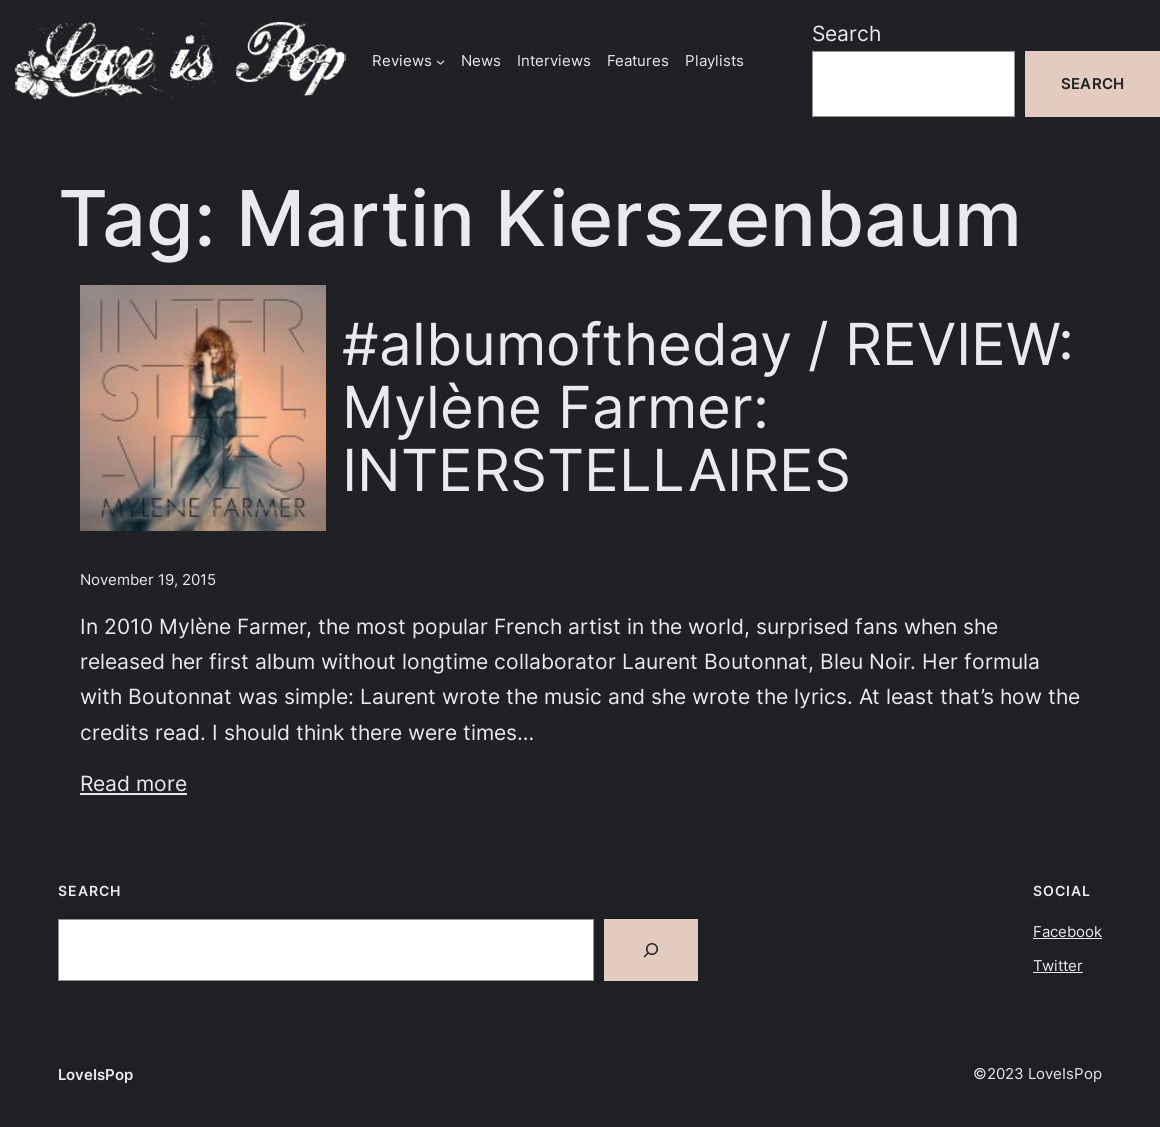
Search (846, 33)
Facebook (1067, 931)
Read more (133, 783)
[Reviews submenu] (440, 60)
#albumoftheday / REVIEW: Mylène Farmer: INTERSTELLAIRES (708, 408)
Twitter (1058, 965)
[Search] (651, 950)
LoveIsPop (95, 1074)
